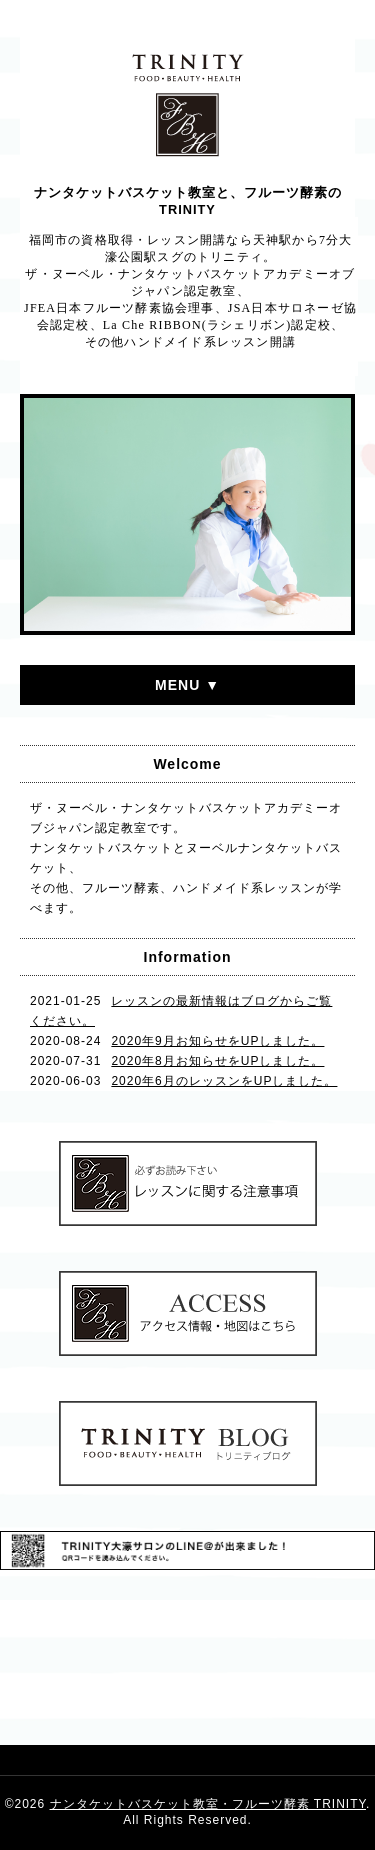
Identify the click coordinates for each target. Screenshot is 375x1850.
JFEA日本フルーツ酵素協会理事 (119, 308)
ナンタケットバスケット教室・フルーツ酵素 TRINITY (208, 1804)
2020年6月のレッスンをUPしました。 (224, 1081)
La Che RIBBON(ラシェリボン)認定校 (217, 325)
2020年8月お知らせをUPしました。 (217, 1061)
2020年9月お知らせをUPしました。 (217, 1041)
